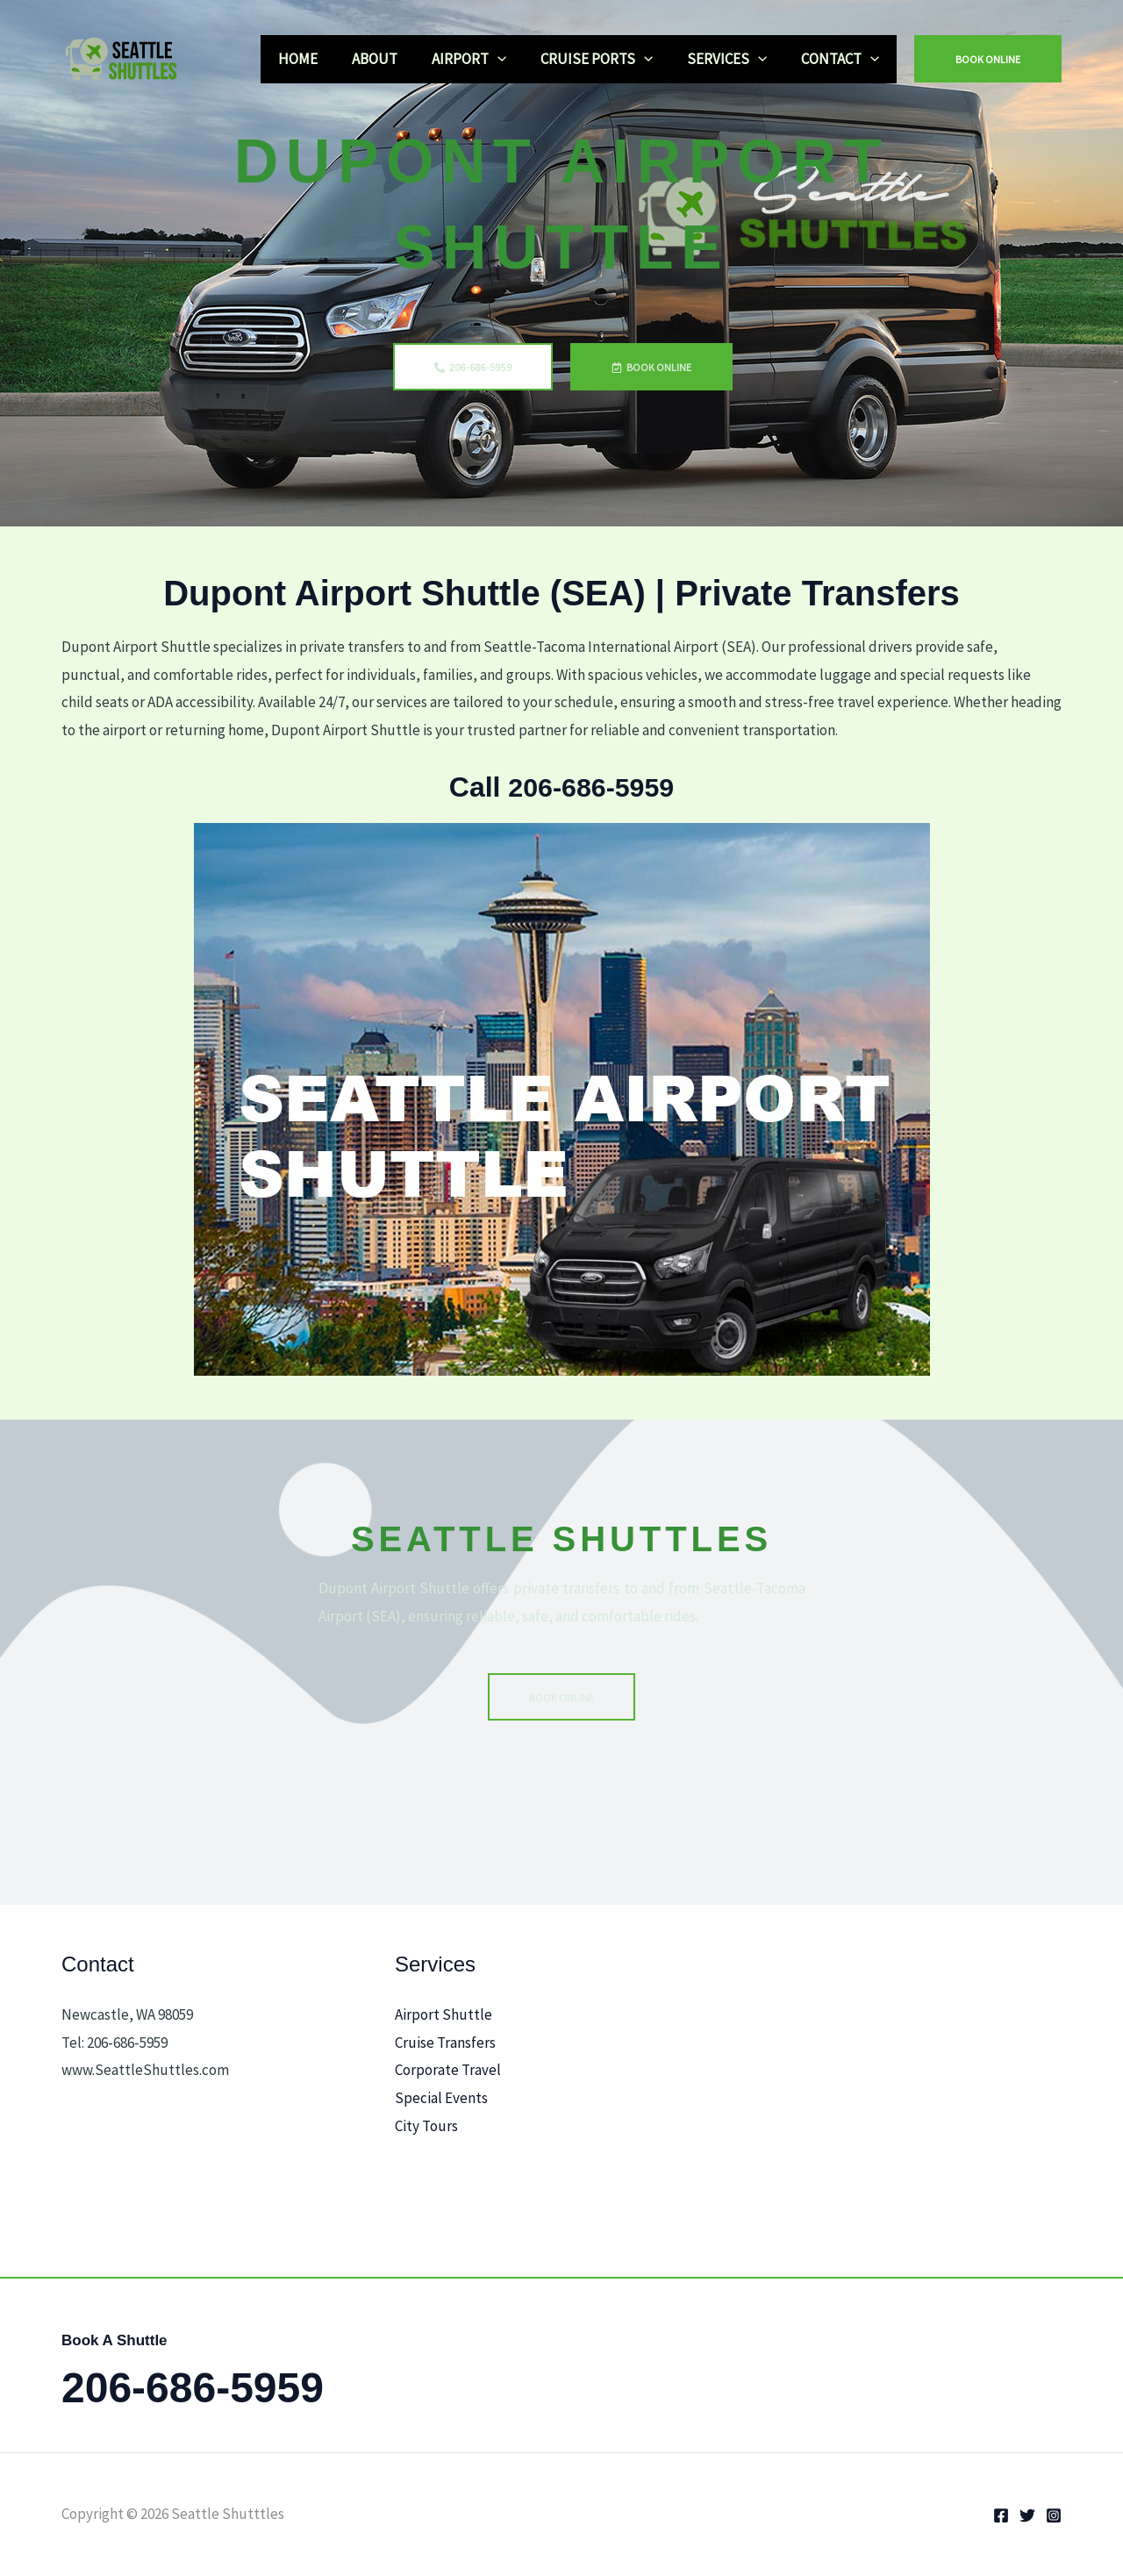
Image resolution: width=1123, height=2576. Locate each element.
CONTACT (843, 59)
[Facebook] (1001, 2515)
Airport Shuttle (443, 2014)
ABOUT (394, 58)
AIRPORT (484, 59)
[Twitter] (1027, 2515)
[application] (512, 59)
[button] (988, 58)
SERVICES (734, 59)
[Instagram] (1054, 2515)
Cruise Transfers (445, 2042)
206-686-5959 (591, 787)
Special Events (441, 2097)
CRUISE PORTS (607, 59)
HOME (321, 58)
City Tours (426, 2125)
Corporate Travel (448, 2069)
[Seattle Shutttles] (127, 57)
